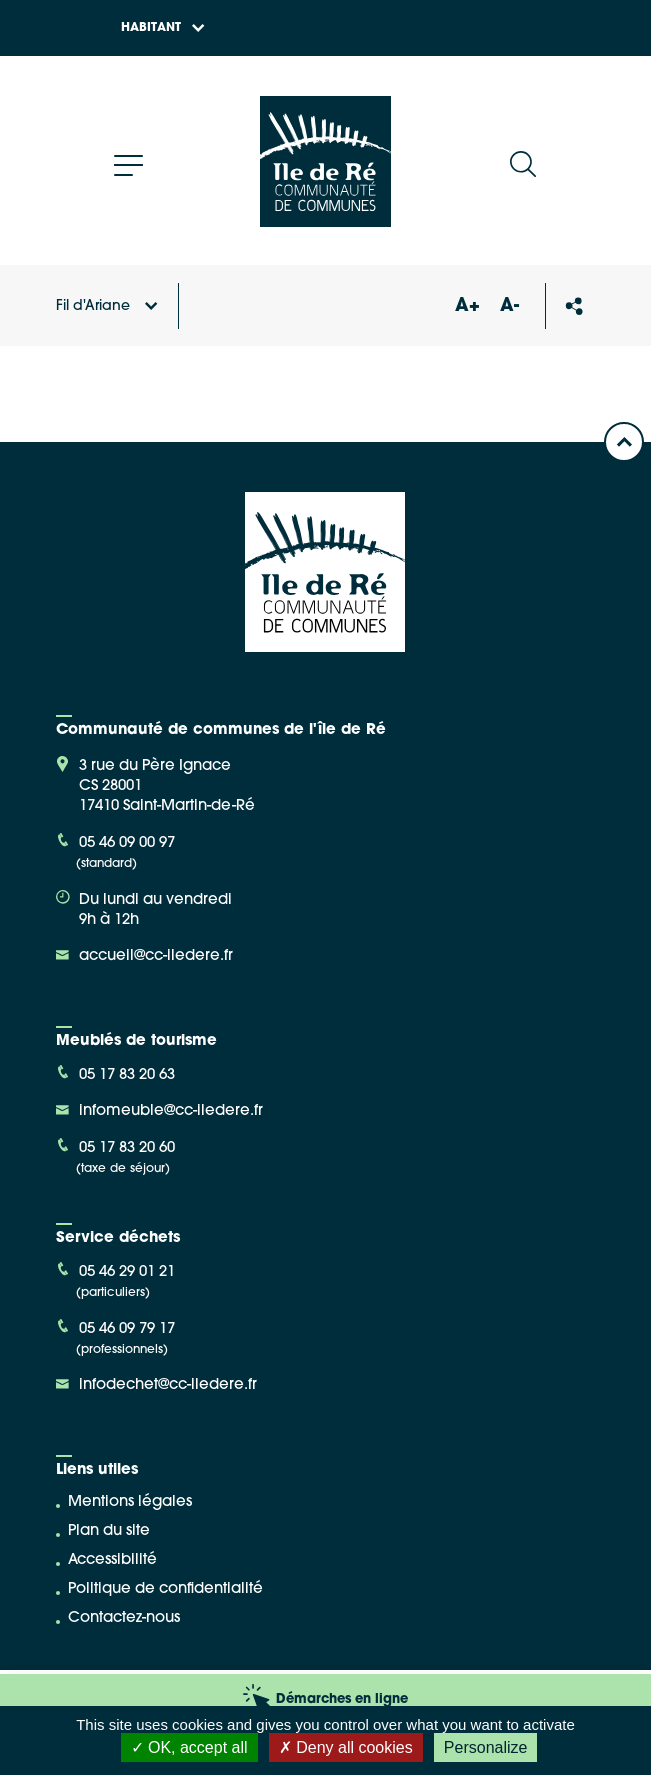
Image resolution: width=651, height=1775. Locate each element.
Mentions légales (130, 1502)
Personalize (486, 1747)
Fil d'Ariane (107, 306)
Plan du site (109, 1531)
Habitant (163, 28)
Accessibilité (112, 1560)
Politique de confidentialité (165, 1589)
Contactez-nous (124, 1618)
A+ (468, 306)
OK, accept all (189, 1747)
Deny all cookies (346, 1747)
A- (509, 306)
